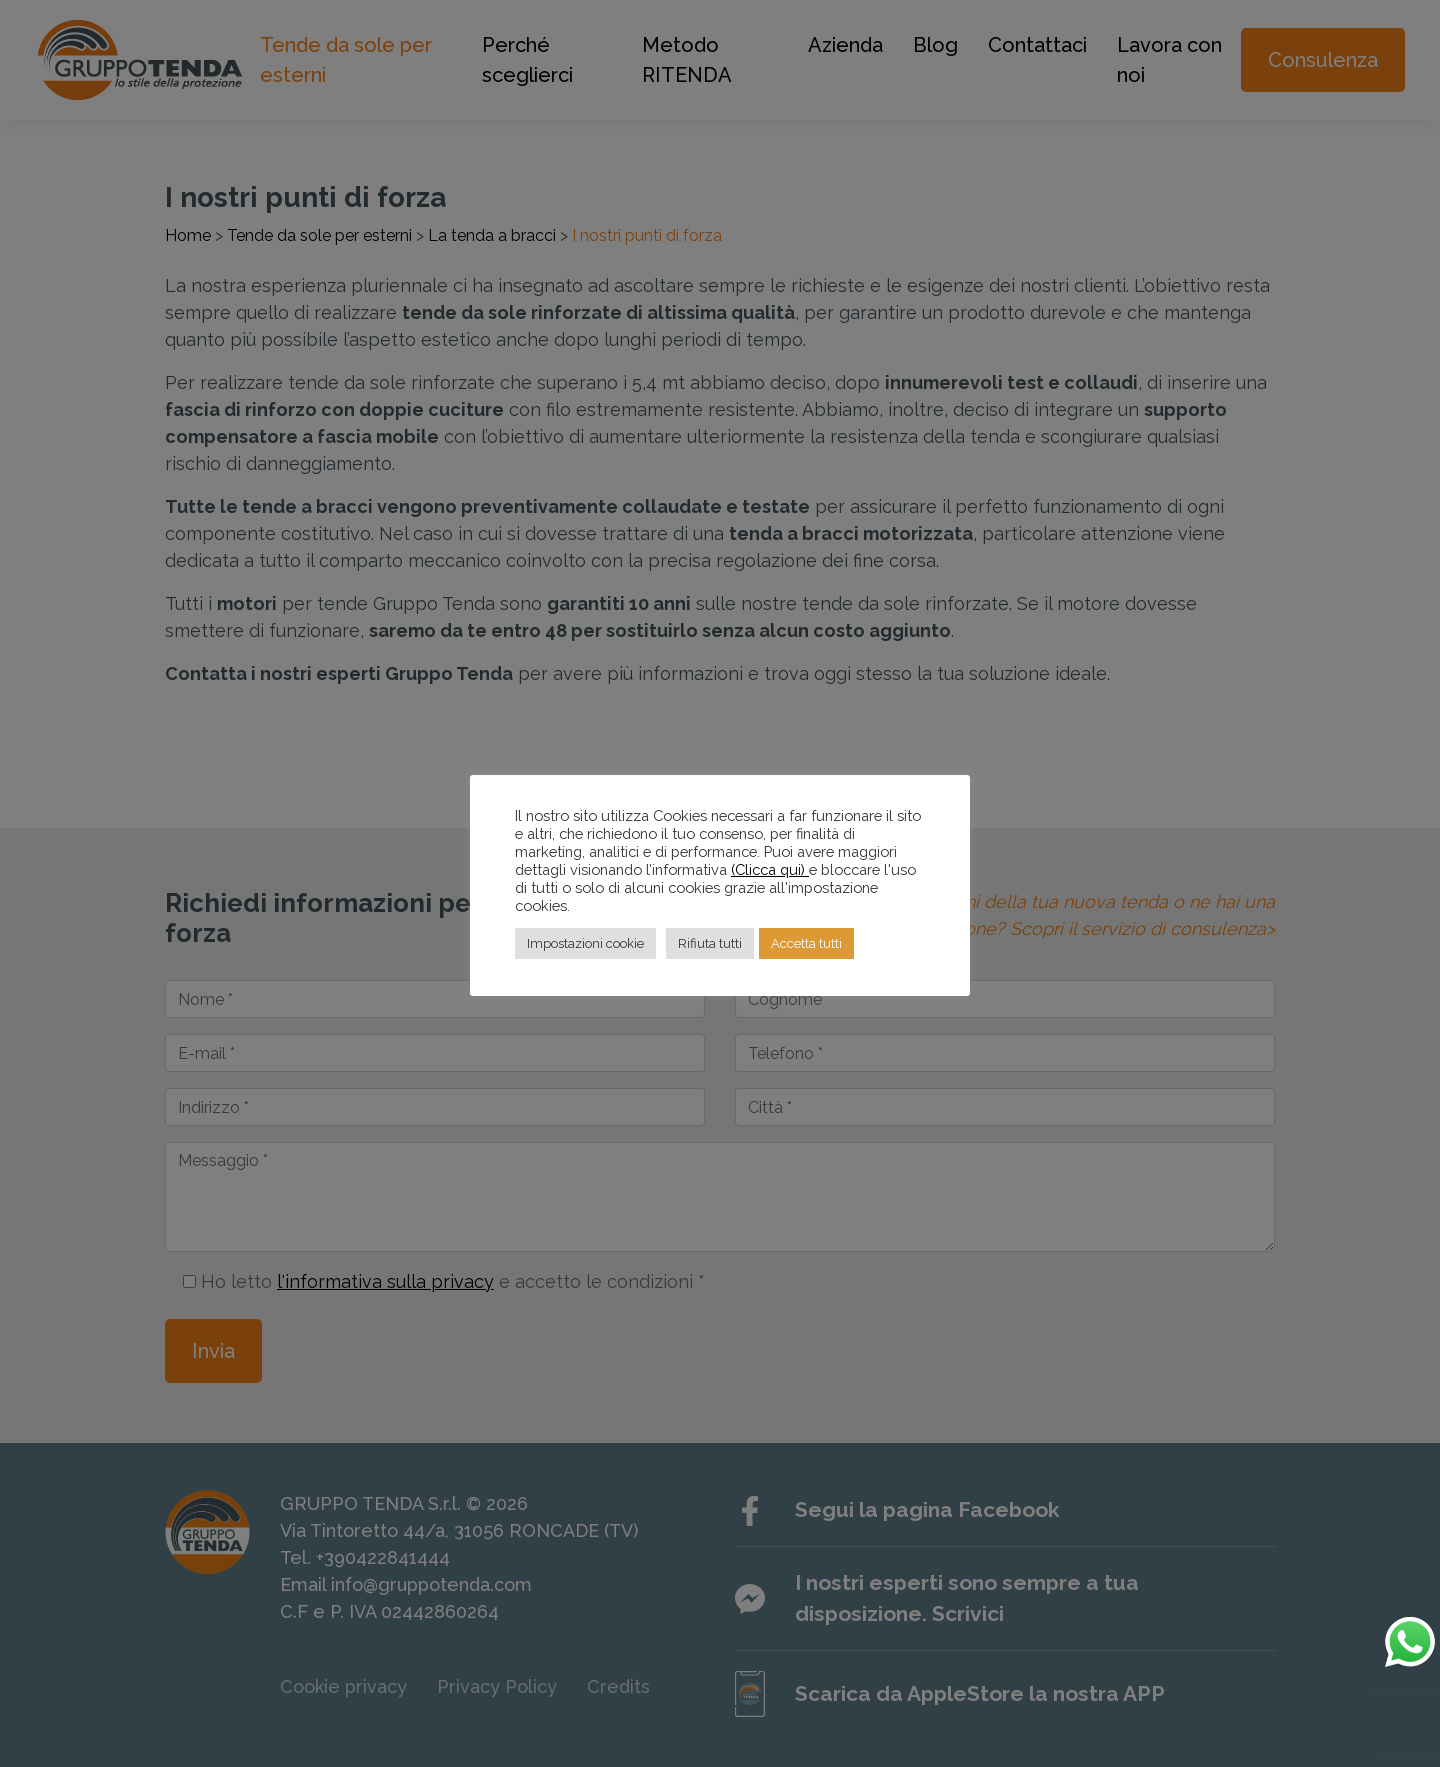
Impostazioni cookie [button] (585, 943)
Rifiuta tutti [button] (710, 943)
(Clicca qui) (770, 869)
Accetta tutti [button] (806, 943)
